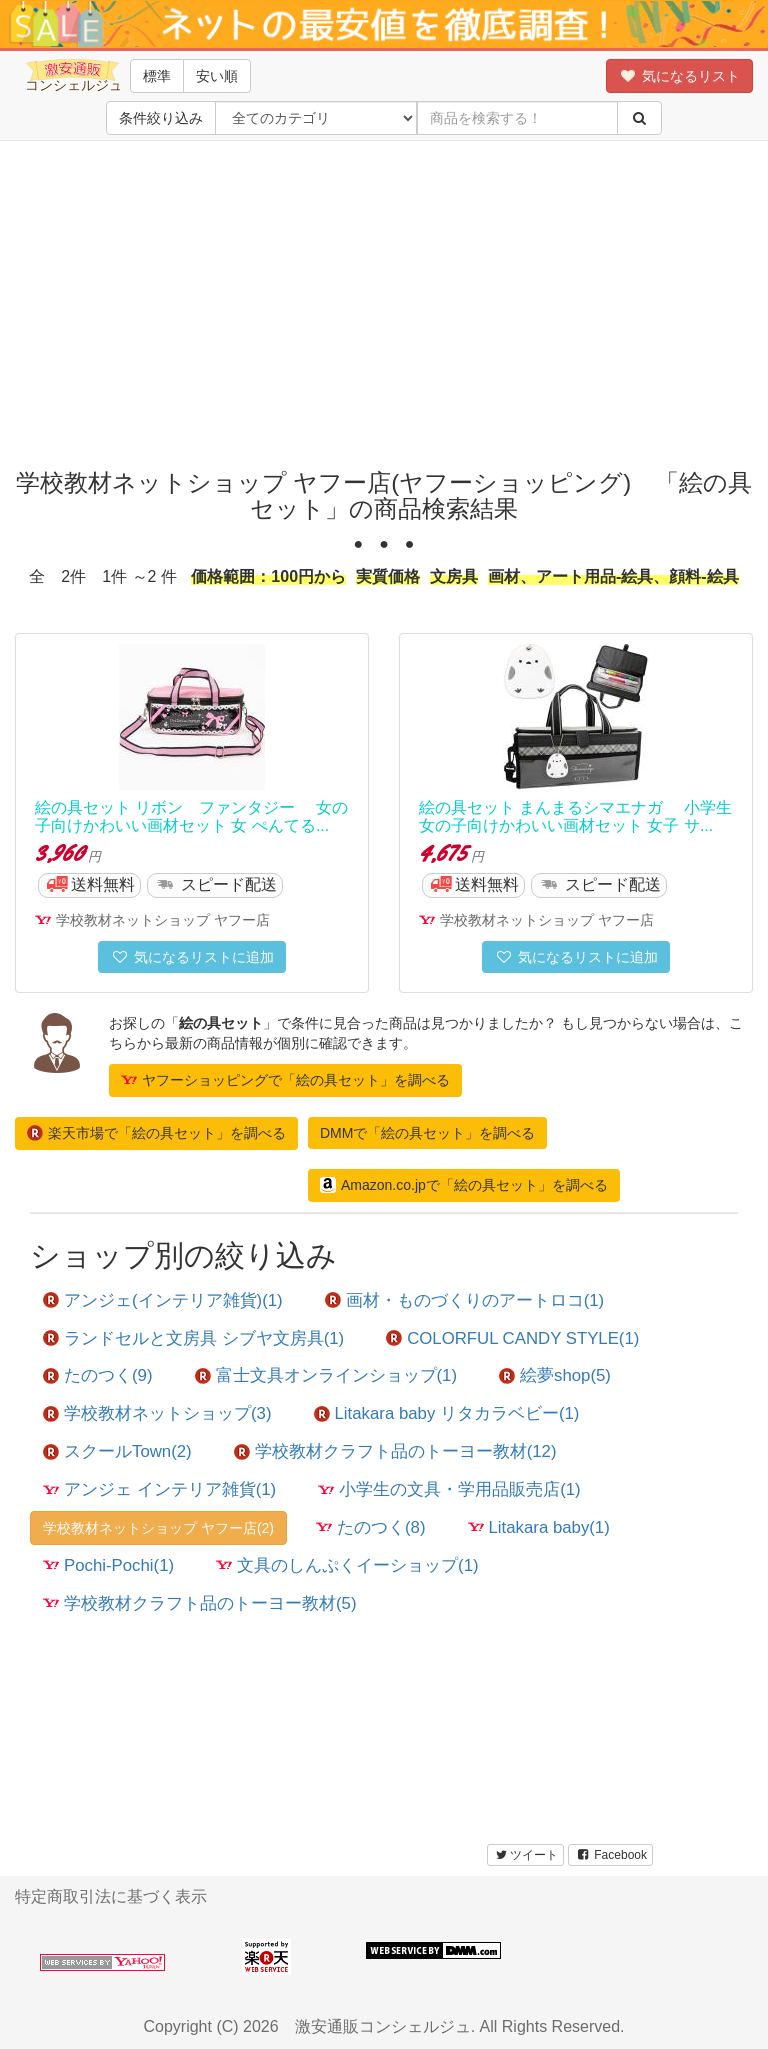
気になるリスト (679, 76)
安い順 (217, 76)
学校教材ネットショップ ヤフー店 (163, 920)
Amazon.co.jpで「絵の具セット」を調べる (464, 1185)
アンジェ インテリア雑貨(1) (159, 1489)
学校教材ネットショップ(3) (157, 1413)
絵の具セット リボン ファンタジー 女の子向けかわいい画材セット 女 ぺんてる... (191, 816)
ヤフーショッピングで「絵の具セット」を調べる (285, 1080)
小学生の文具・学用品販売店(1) (449, 1489)
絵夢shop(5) (555, 1375)
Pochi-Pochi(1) (108, 1565)
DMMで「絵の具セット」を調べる (427, 1133)
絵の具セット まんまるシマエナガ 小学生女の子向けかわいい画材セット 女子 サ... (575, 816)
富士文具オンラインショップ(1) (326, 1375)
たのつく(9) (98, 1375)
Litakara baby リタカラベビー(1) (447, 1413)
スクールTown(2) (117, 1451)
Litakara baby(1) (539, 1527)
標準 (157, 76)
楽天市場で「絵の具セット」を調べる (156, 1133)
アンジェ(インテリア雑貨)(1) (163, 1300)
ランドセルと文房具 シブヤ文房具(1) (193, 1338)
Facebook (610, 1855)
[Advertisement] (391, 300)
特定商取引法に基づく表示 (111, 1896)
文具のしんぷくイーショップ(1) (347, 1565)
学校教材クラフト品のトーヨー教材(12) (395, 1451)
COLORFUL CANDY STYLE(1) (512, 1338)
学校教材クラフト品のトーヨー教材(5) (200, 1603)
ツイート (525, 1855)
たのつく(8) (371, 1527)
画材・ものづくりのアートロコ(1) (465, 1300)
